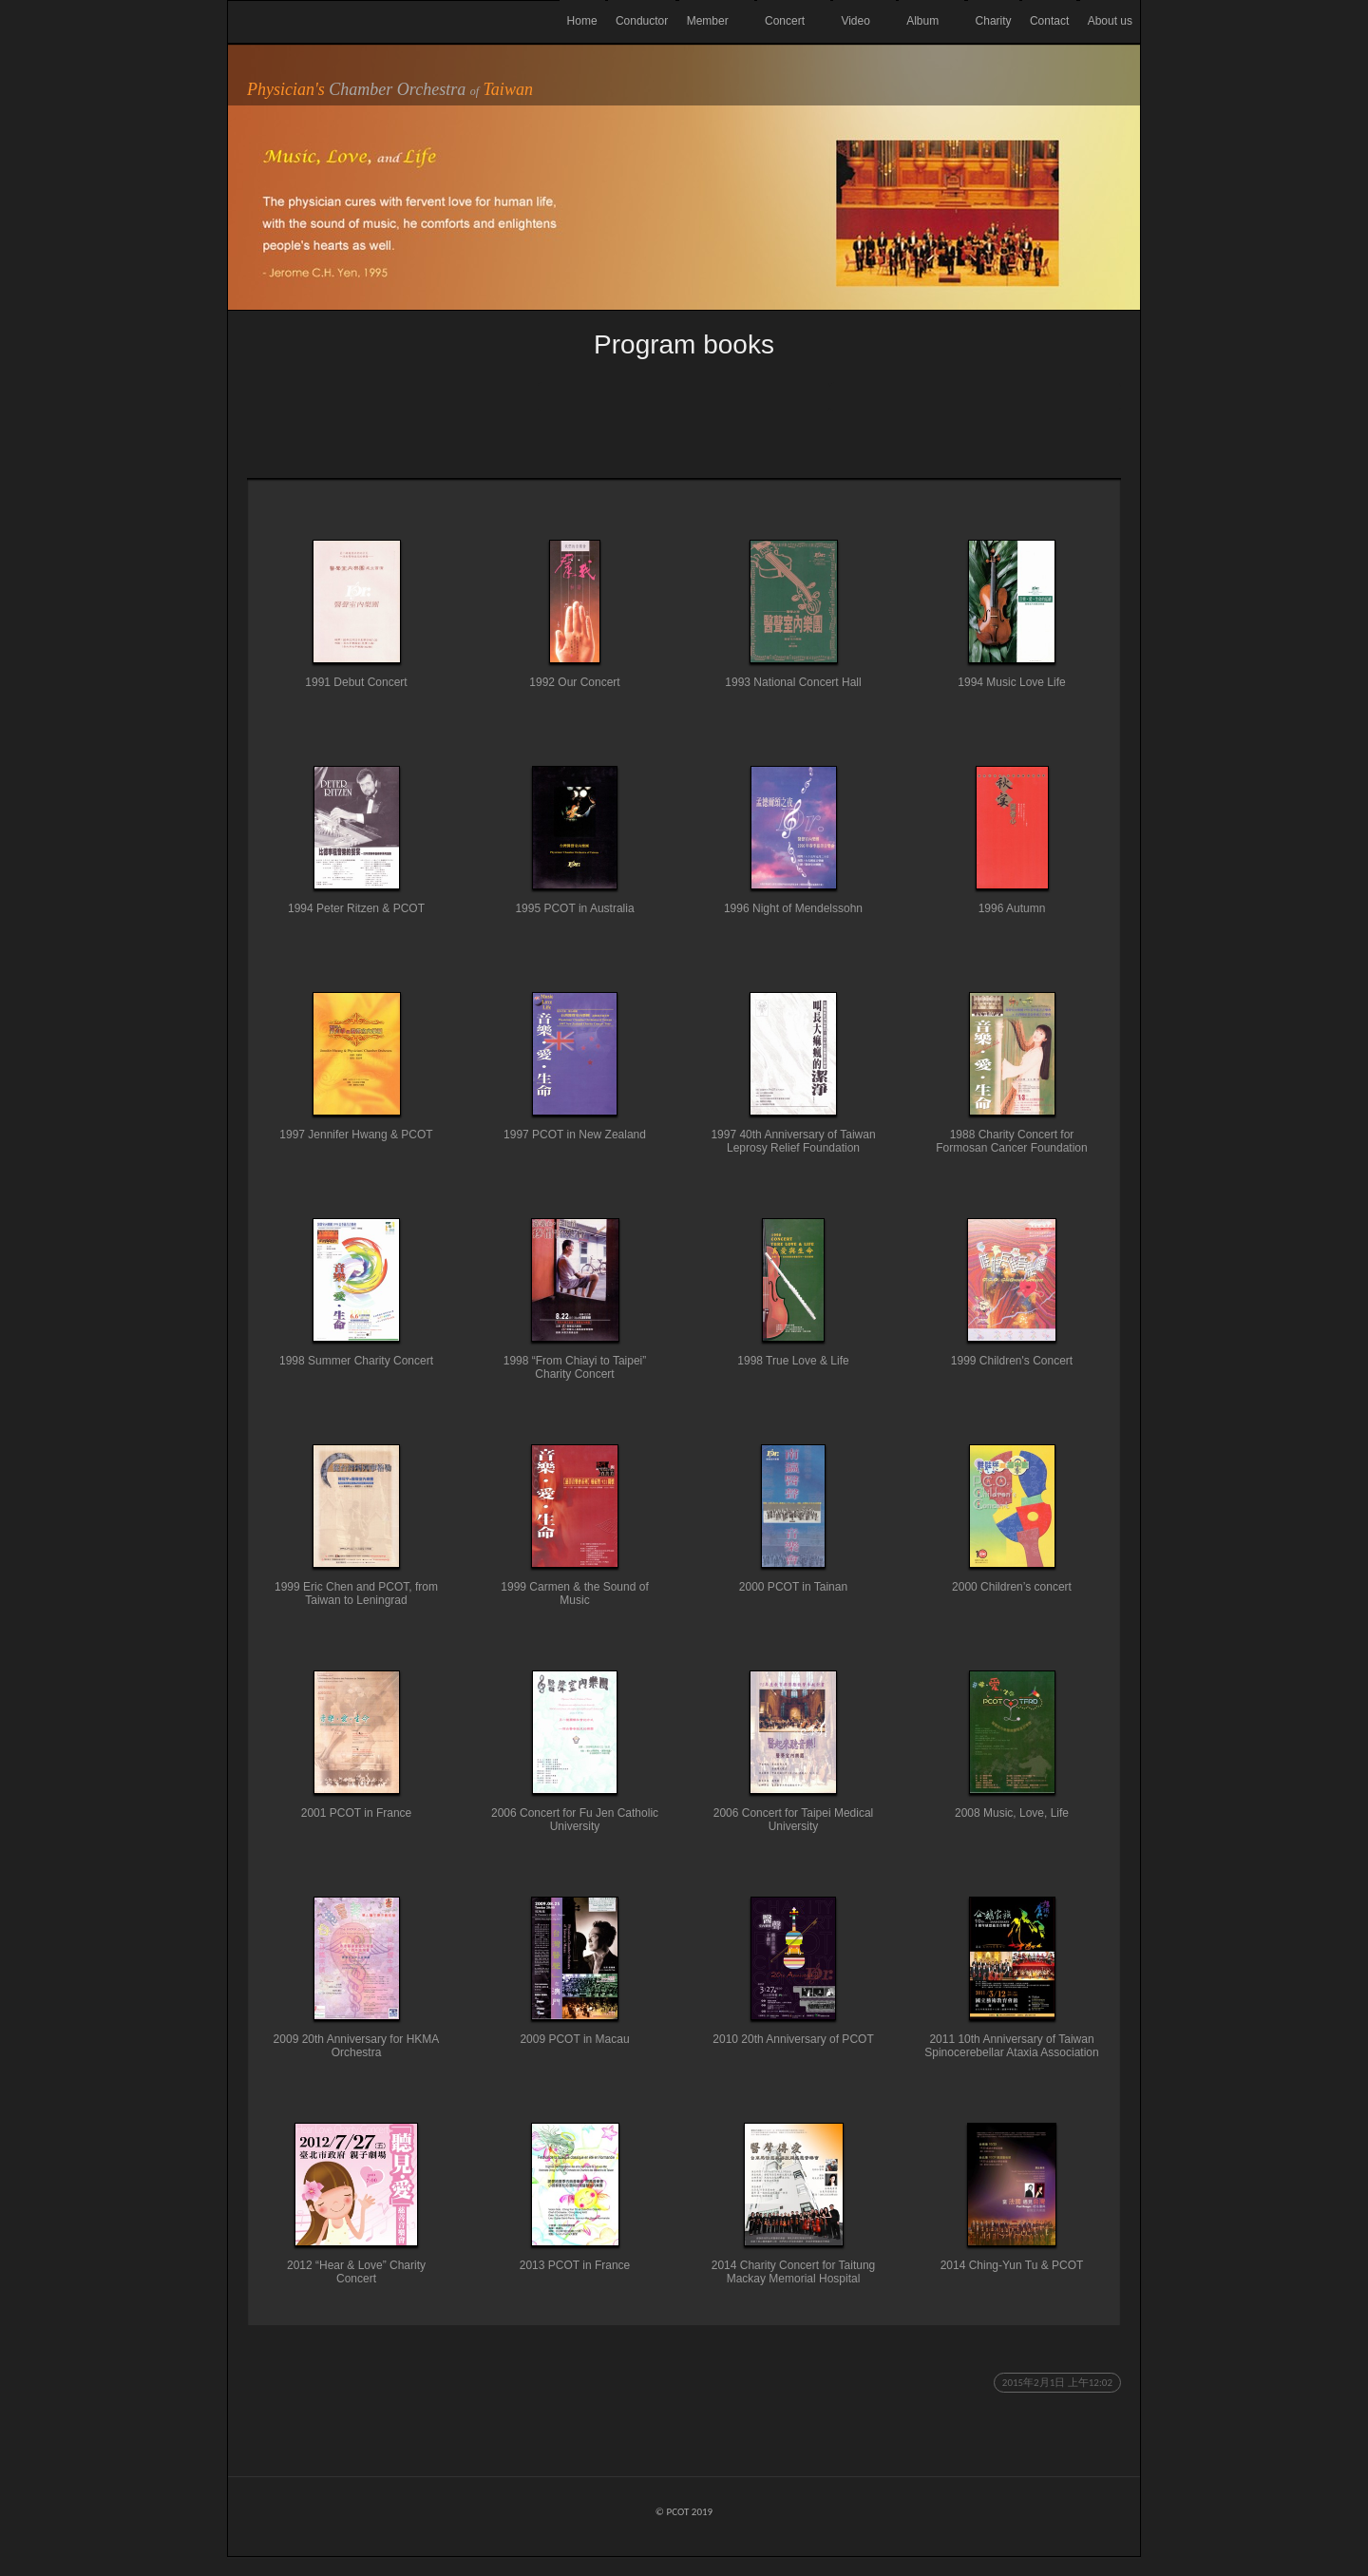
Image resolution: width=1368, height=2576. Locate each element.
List (684, 397)
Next (975, 397)
